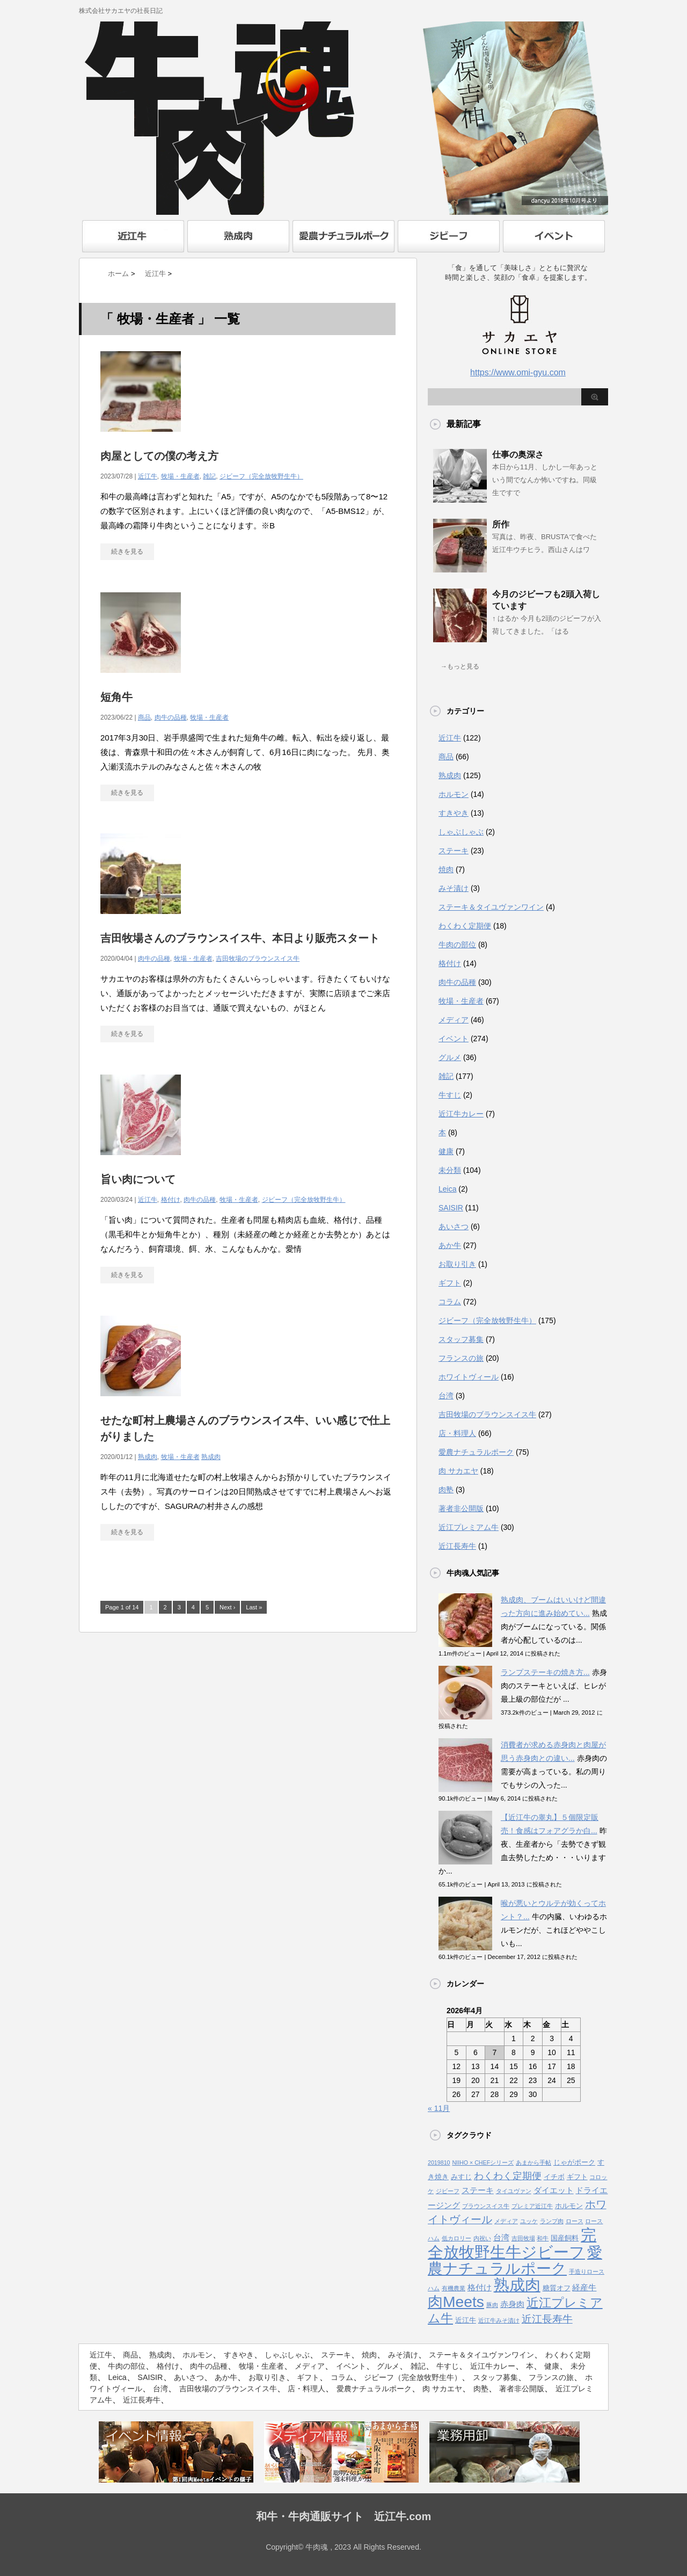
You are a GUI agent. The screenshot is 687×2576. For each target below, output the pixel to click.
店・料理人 (457, 1433)
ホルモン (453, 794)
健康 (446, 1151)
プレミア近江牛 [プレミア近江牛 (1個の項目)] (532, 2206)
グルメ (449, 1057)
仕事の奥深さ (518, 454)
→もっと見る (460, 666)
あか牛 (449, 1245)
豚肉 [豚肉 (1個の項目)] (492, 2305)
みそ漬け (453, 888)
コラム (449, 1301)
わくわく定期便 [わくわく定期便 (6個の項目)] (508, 2176)
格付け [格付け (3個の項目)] (479, 2287)
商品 (144, 717)
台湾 (446, 1395)
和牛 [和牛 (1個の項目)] (543, 2238)
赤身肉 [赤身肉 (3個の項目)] (512, 2304)
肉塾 (446, 1489)
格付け (170, 1199)
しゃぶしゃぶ (461, 832)
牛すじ (449, 1095)
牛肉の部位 (457, 944)
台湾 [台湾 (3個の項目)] (501, 2237)
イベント (453, 1038)
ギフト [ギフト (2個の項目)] (577, 2177)
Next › (227, 1607)
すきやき (453, 813)
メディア (453, 1019)
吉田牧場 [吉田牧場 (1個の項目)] (523, 2238)
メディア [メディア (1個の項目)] (506, 2221)
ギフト (449, 1283)
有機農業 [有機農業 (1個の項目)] (453, 2288)
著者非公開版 (461, 1508)
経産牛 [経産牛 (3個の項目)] (584, 2287)
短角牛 (116, 697)
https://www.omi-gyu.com (518, 372)
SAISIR (450, 1207)
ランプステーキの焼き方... (545, 1672)
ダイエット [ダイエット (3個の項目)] (553, 2190)
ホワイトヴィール (468, 1377)
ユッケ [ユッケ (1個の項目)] (529, 2221)
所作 (500, 524)
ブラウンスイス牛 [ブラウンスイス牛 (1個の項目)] (485, 2206)
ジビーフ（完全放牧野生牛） (261, 476)
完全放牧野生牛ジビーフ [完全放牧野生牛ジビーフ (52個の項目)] (512, 2243)
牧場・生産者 (180, 476)
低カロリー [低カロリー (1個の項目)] (456, 2238)
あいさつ (453, 1226)
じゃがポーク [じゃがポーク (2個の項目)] (574, 2162)
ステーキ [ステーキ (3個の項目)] (478, 2190)
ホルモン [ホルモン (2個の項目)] (569, 2206)
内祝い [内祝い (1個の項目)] (482, 2238)
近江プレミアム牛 (468, 1527)
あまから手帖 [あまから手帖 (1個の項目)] (533, 2162)
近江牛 (147, 476)
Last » (254, 1607)
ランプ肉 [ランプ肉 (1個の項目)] (552, 2221)
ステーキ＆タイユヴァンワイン (491, 907)
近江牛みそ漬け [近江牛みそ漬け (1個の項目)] (499, 2320)
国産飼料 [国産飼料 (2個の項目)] (565, 2238)
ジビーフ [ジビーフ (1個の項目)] (447, 2191)
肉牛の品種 (171, 717)
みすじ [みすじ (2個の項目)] (461, 2177)
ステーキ (453, 850)
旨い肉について (138, 1179)
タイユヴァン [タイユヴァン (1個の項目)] (513, 2191)
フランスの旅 (461, 1358)
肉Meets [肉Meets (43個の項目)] (456, 2301)
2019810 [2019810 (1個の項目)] (439, 2162)
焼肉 (446, 869)
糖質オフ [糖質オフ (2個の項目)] (557, 2288)
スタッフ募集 (461, 1339)
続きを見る (127, 551)
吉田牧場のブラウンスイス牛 (257, 958)
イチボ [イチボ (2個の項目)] (554, 2177)
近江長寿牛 (457, 1546)
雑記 (209, 476)
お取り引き (457, 1264)
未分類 (449, 1170)
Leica (447, 1189)
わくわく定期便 (464, 925)
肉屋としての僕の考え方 (159, 456)
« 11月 (439, 2108)
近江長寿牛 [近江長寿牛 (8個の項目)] (547, 2319)
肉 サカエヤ (458, 1471)
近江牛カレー (461, 1113)
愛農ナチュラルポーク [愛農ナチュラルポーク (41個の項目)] (515, 2260)
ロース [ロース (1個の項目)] (574, 2221)
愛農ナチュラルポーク (476, 1452)
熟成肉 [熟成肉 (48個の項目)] (517, 2285)
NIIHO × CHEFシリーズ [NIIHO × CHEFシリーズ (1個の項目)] (483, 2162)
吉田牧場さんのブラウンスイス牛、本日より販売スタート (239, 938)
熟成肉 (147, 1457)
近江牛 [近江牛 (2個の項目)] (465, 2320)
